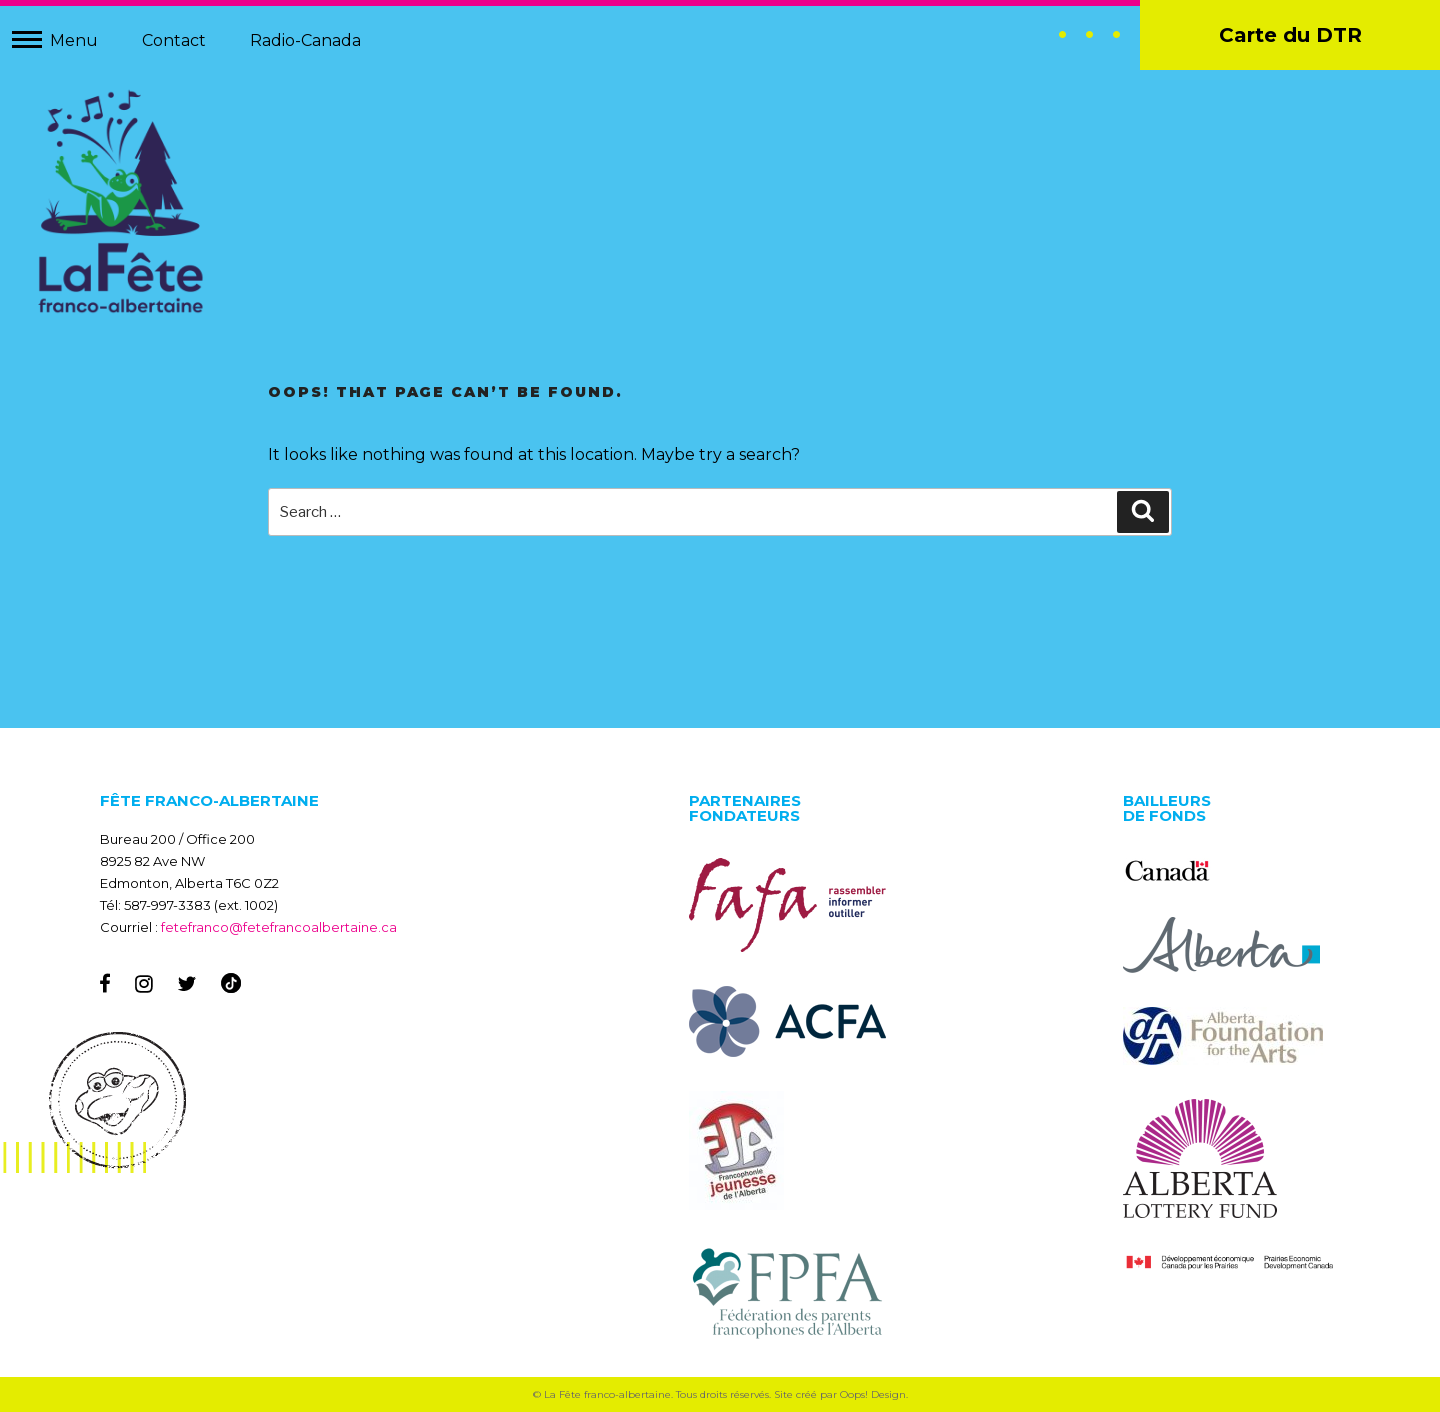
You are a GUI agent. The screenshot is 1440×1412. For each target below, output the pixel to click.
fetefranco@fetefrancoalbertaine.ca (279, 927)
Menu (74, 40)
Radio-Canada (305, 40)
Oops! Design (873, 1394)
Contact (174, 40)
